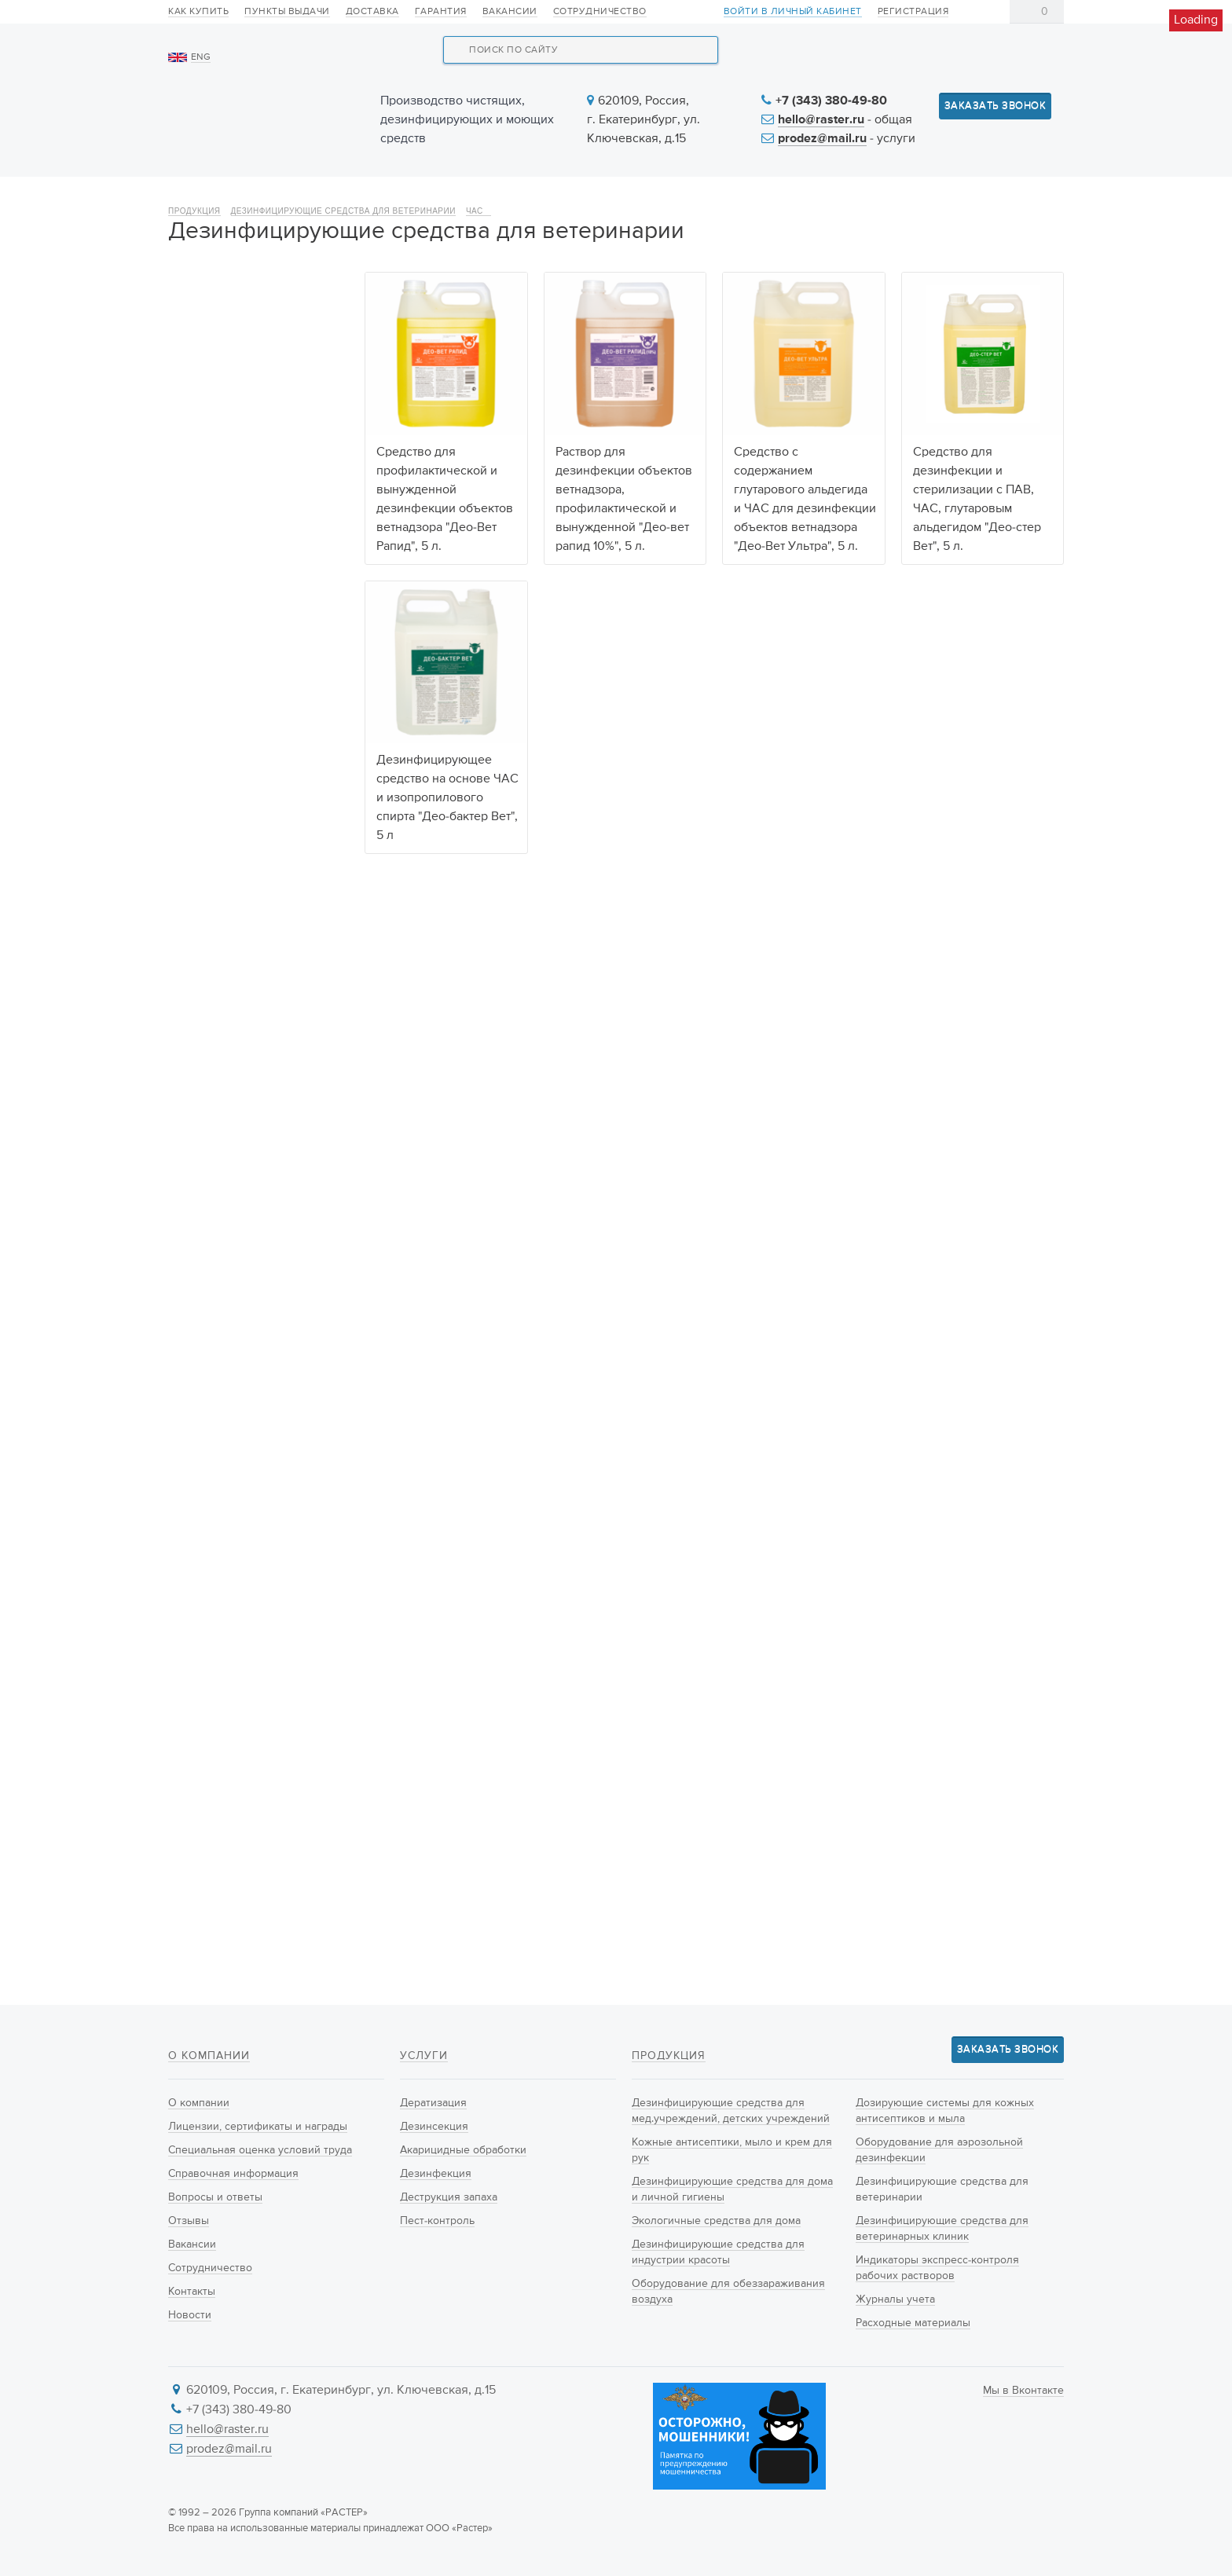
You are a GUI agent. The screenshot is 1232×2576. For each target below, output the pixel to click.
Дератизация (433, 2103)
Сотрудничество (600, 11)
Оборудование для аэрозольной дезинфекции (257, 756)
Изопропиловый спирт (242, 1222)
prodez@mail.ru (822, 139)
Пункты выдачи (287, 11)
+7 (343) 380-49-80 (831, 101)
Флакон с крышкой (232, 1843)
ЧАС (478, 253)
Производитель (214, 1498)
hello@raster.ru (821, 120)
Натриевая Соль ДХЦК (241, 1084)
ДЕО (195, 1542)
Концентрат (213, 1683)
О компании (226, 198)
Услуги (618, 198)
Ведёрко (206, 1883)
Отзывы (188, 2220)
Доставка (372, 11)
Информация (873, 198)
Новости (735, 198)
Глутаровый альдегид (239, 1202)
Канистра (207, 1863)
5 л (192, 1421)
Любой (201, 1065)
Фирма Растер (219, 1582)
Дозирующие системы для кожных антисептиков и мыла (254, 701)
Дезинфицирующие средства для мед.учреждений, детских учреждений (252, 356)
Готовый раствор (228, 1722)
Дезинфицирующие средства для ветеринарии (343, 253)
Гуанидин (208, 1124)
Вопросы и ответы (215, 2197)
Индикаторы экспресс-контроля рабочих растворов (243, 924)
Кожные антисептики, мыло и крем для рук (257, 422)
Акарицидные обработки (463, 2150)
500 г (198, 1323)
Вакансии (509, 11)
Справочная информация (233, 2173)
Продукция (370, 198)
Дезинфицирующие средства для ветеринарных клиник (259, 859)
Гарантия (441, 11)
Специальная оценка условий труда (260, 2150)
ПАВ (195, 1143)
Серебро (206, 1183)
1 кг (192, 1363)
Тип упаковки (208, 1799)
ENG (201, 57)
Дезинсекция (434, 2126)
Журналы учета (222, 970)
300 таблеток (218, 1382)
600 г (198, 1343)
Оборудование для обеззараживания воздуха (255, 645)
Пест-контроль (437, 2220)
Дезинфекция (435, 2173)
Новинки (501, 198)
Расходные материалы (242, 997)
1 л (190, 1402)
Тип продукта (207, 1638)
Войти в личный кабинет (793, 12)
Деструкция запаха (448, 2197)
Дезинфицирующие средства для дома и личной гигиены (237, 478)
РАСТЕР (203, 1562)
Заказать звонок (995, 106)
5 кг (194, 1441)
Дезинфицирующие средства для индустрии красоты (247, 589)
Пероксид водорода (235, 1163)
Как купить (198, 11)
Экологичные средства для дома (257, 533)
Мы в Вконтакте (1023, 2390)
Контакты (1015, 198)
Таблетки (207, 1703)
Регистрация (913, 11)
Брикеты (205, 1742)
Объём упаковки (217, 1279)
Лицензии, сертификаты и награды (257, 2126)
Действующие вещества (240, 1040)
